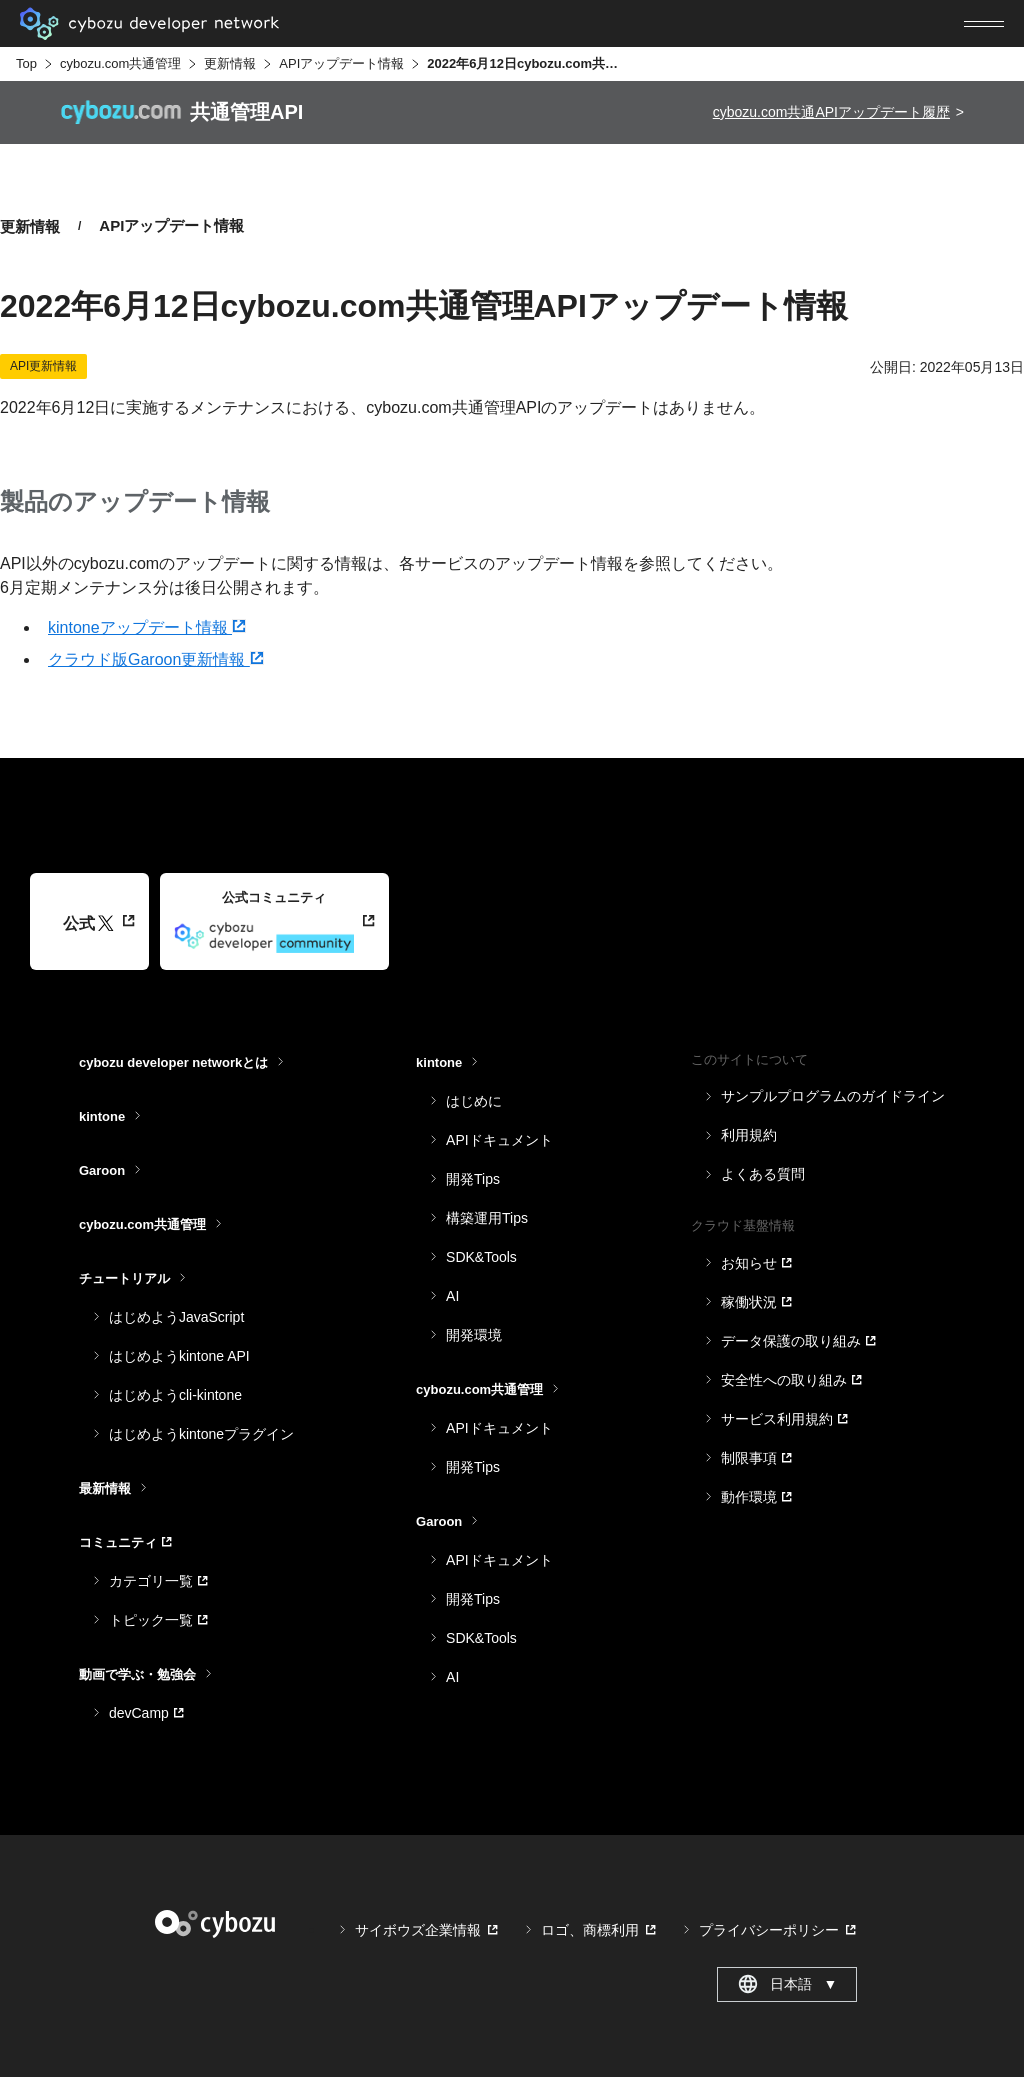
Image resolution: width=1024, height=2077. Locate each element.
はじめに (474, 1101)
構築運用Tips (487, 1218)
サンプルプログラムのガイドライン (833, 1096)
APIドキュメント (499, 1140)
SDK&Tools (481, 1257)
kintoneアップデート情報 (147, 627)
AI (452, 1296)
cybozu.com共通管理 (120, 63)
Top (26, 63)
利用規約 (749, 1135)
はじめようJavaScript (176, 1317)
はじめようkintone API (179, 1356)
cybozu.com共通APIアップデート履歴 (831, 112)
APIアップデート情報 (341, 63)
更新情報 (230, 63)
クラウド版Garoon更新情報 (156, 659)
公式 (88, 923)
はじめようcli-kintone (175, 1395)
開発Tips (473, 1179)
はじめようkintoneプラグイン (201, 1434)
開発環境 (474, 1335)
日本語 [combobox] (787, 1984)
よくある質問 (763, 1174)
